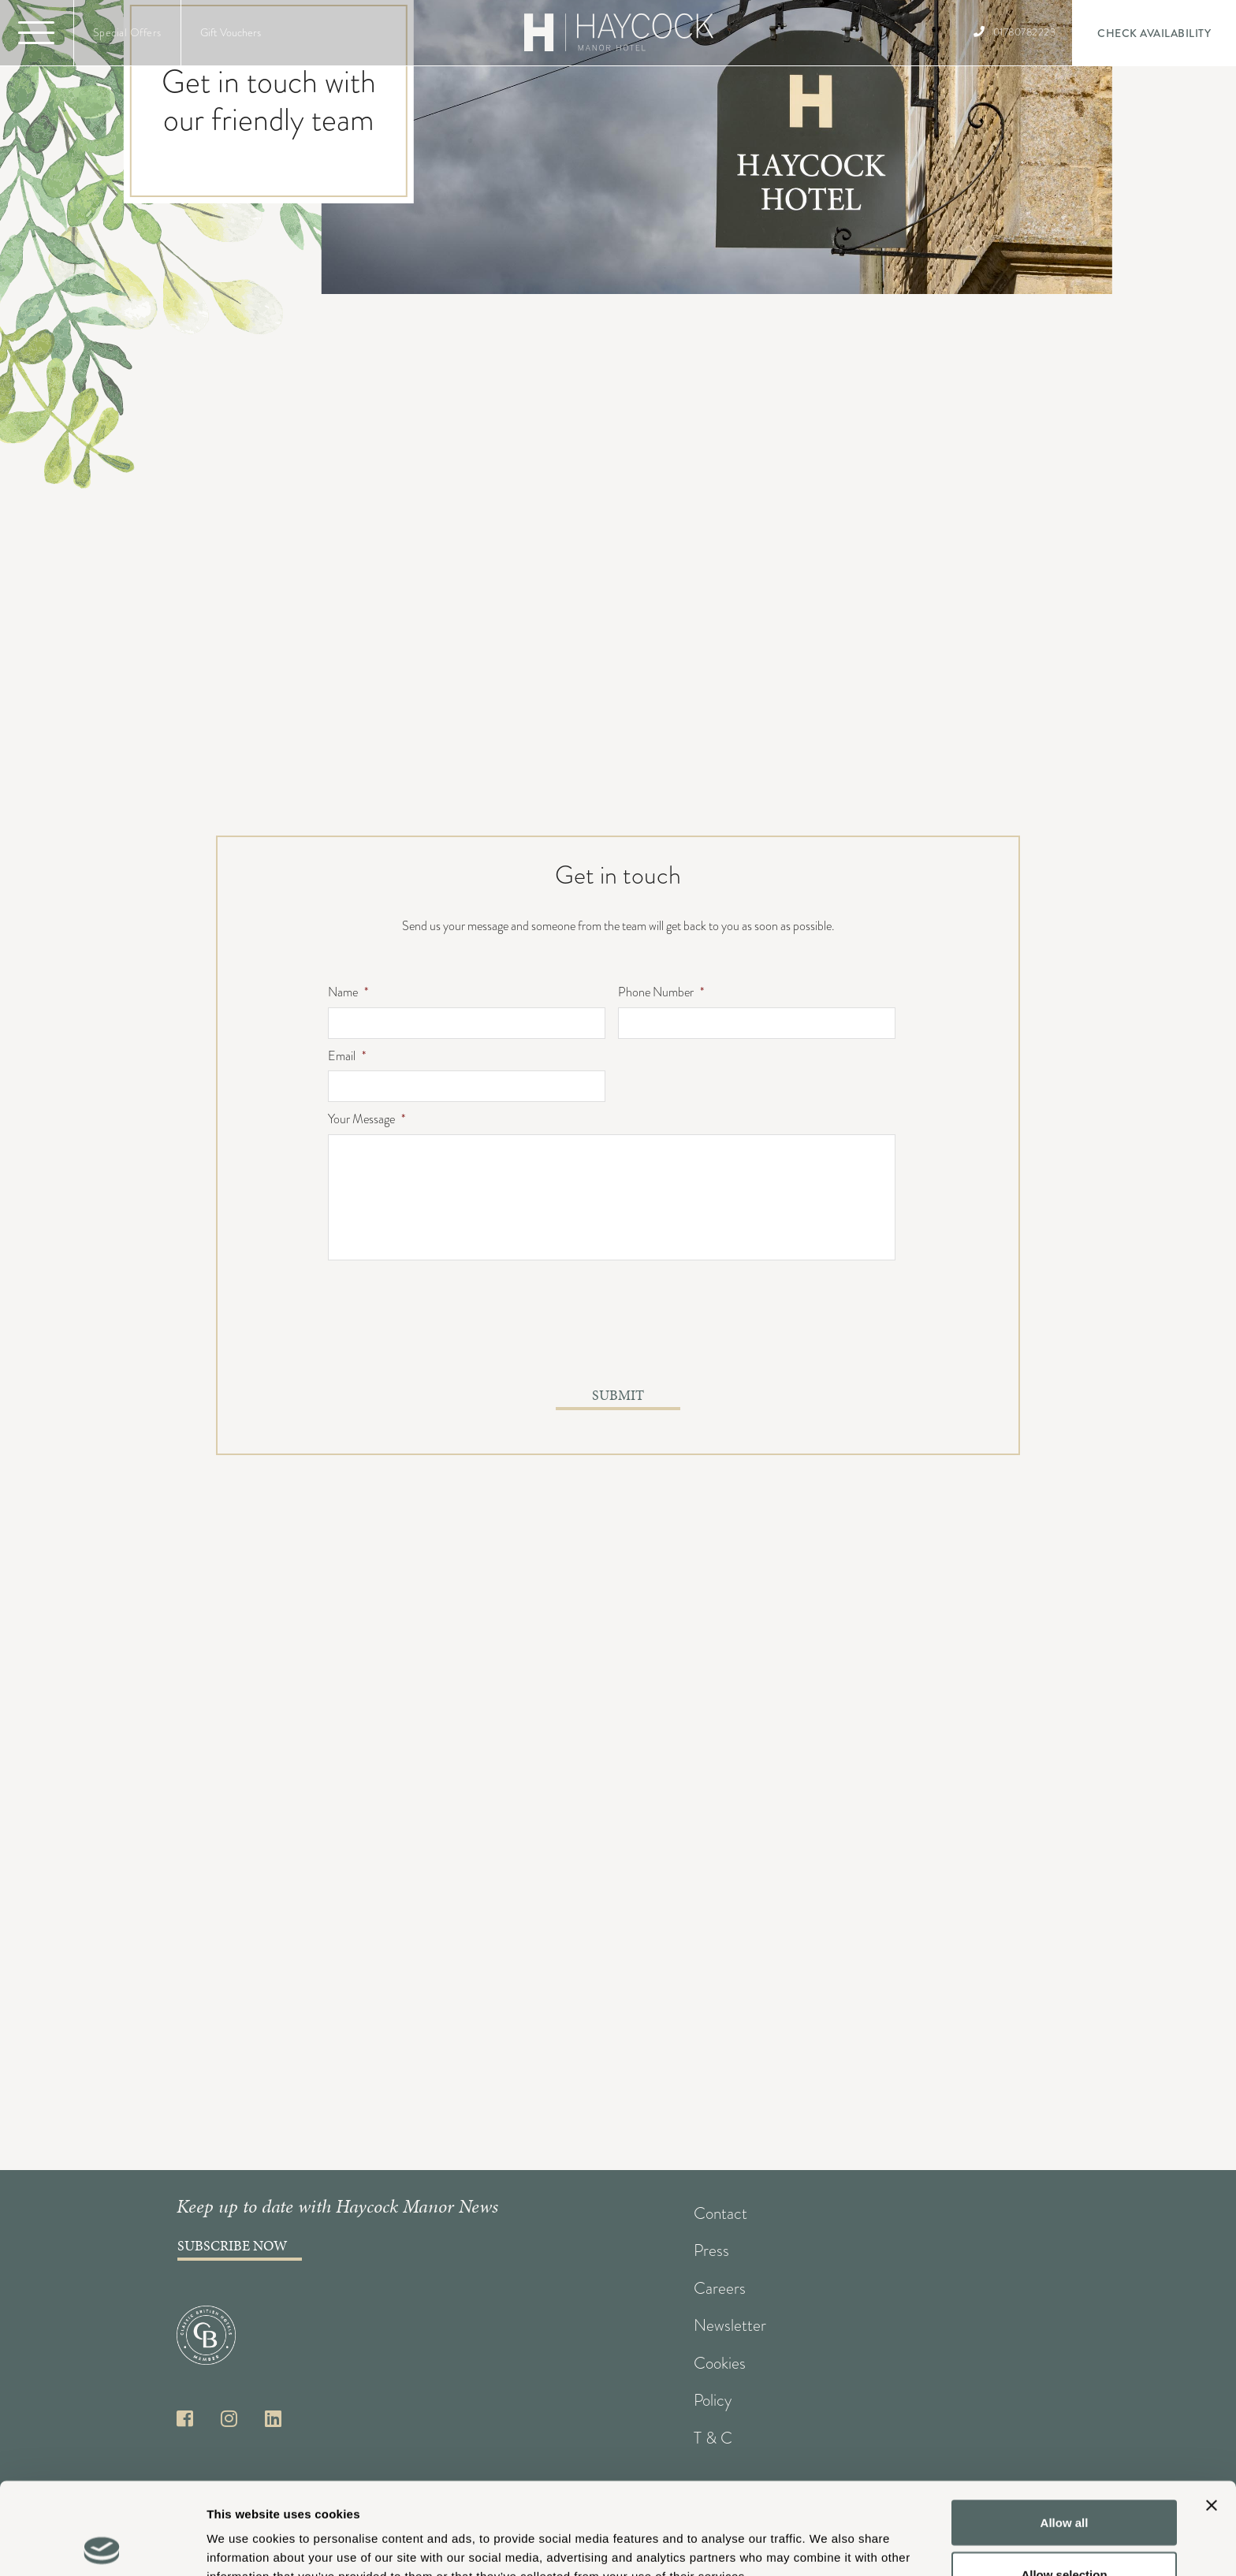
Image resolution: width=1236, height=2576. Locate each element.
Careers (720, 2288)
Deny (1064, 2534)
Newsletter (730, 2325)
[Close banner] (1211, 2413)
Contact (720, 2213)
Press (711, 2250)
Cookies (720, 2363)
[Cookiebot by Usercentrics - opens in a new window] (102, 2545)
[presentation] (448, 1333)
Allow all (1065, 2430)
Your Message (366, 1119)
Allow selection (1064, 2482)
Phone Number (661, 993)
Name (348, 993)
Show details (827, 2535)
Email (347, 1056)
